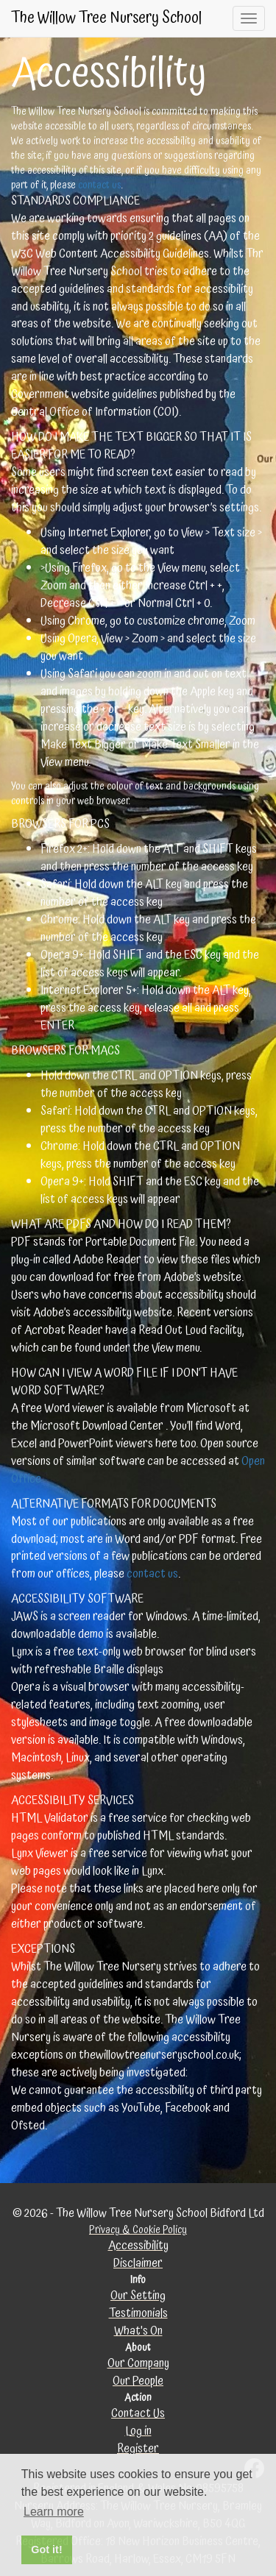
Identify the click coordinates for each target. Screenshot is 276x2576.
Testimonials (138, 2314)
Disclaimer (138, 2264)
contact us (99, 185)
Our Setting (138, 2296)
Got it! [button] (46, 2549)
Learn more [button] (54, 2511)
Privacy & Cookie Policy (138, 2230)
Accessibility (138, 2246)
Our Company (138, 2364)
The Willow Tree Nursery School (106, 18)
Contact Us (138, 2414)
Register (138, 2449)
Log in (138, 2431)
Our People (138, 2381)
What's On (138, 2331)
